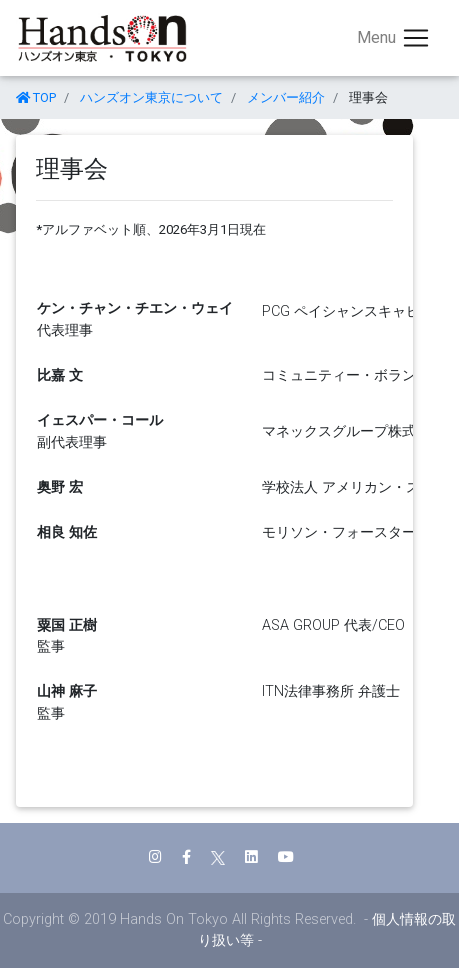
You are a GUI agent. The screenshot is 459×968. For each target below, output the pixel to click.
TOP (36, 97)
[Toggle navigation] (394, 38)
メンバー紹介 (286, 97)
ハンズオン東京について (151, 97)
